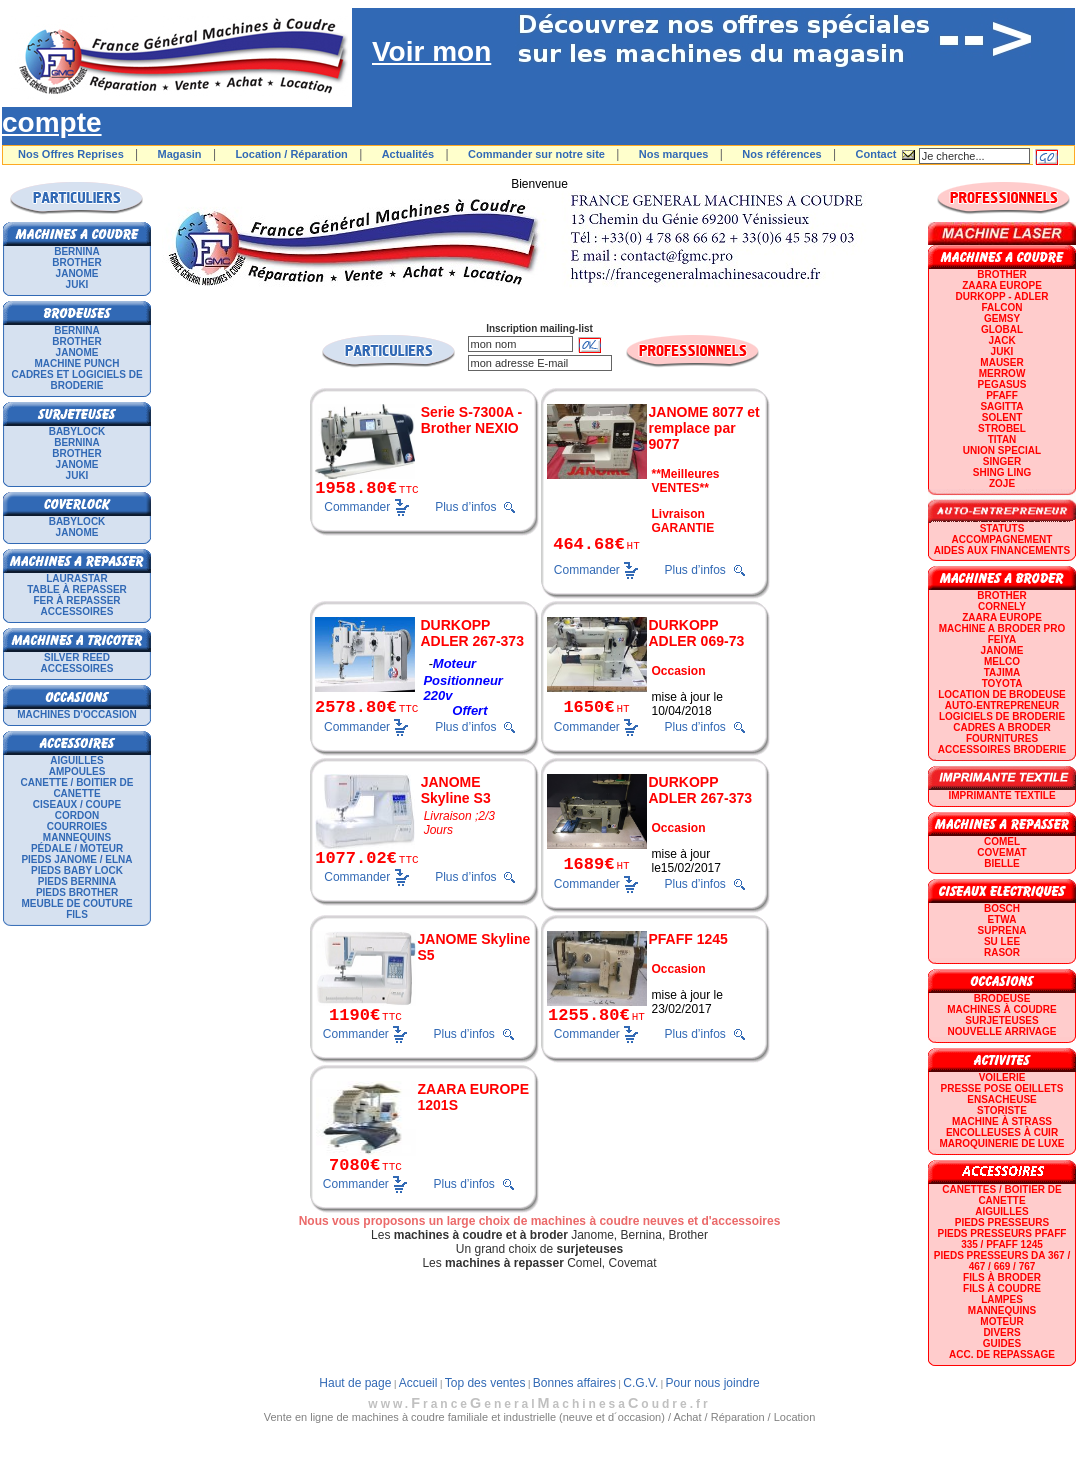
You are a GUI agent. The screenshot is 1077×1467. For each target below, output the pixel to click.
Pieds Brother (77, 892)
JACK (1001, 340)
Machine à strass (1002, 1121)
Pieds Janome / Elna (76, 859)
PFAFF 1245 (688, 939)
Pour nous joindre (713, 1383)
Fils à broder (1002, 1277)
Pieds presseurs (1002, 1222)
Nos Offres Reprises (71, 154)
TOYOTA (1002, 683)
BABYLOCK (77, 431)
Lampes (1002, 1299)
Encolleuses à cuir (1002, 1132)
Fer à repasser (76, 600)
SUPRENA (1002, 930)
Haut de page (355, 1383)
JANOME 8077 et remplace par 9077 (704, 428)
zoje (1002, 483)
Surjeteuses (1001, 1020)
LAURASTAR (76, 578)
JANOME (77, 273)
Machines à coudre (1001, 1009)
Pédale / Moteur (77, 848)
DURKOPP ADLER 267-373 (472, 633)
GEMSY (1002, 318)
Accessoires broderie (1002, 749)
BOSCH (1002, 908)
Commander (357, 506)
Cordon (77, 815)
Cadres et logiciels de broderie (76, 380)
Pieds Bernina (77, 881)
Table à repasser (77, 589)
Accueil (418, 1383)
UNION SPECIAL (1002, 450)
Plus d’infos (465, 507)
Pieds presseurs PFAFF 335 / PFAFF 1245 (1002, 1239)
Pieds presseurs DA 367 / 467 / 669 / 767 (1002, 1261)
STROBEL (1002, 428)
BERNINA (77, 251)
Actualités (408, 154)
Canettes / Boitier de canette (1001, 1195)
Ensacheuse (1001, 1099)
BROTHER (76, 262)
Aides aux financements (1002, 550)
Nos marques (674, 154)
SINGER (1002, 461)
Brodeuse (1002, 998)
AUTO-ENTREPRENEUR (1002, 705)
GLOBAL (1002, 329)
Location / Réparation (291, 154)
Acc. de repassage (1002, 1354)
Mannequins (77, 837)
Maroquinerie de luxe (1001, 1143)
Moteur (1001, 1321)
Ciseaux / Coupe (77, 804)
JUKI (77, 284)
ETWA (1002, 919)
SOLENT (1002, 417)
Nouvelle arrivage (1002, 1031)
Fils (77, 914)
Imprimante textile (1001, 795)
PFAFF (1002, 395)
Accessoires (77, 611)
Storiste (1002, 1110)
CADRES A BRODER (1002, 727)
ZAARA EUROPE (1002, 285)
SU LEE (1002, 941)
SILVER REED (77, 657)
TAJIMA (1002, 672)
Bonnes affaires (574, 1383)
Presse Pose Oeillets (1002, 1088)
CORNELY (1002, 606)
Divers (1001, 1332)
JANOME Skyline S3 (456, 790)
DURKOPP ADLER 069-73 (697, 633)
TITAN (1002, 439)
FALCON (1001, 307)
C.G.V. (640, 1383)
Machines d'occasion (77, 714)
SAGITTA (1001, 406)
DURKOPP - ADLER (1002, 296)
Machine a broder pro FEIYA (1002, 634)
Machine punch (77, 363)
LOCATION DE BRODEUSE (1002, 694)
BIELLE (1002, 863)
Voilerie (1002, 1077)
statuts (1002, 528)
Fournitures (1002, 738)
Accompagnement (1002, 539)
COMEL (1002, 841)
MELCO (1002, 661)
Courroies (77, 826)
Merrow (1002, 373)
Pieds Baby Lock (77, 870)
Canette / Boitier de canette (77, 788)
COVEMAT (1001, 852)
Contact (876, 154)
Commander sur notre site (536, 154)
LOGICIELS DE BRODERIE (1002, 716)
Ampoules (77, 771)
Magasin (180, 154)
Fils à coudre (1002, 1288)
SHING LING (1002, 472)
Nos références (782, 154)
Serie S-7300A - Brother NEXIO (471, 420)
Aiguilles (76, 760)
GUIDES (1002, 1343)
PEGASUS (1002, 384)
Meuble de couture (76, 903)
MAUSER (1001, 362)
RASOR (1002, 952)
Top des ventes (485, 1383)
